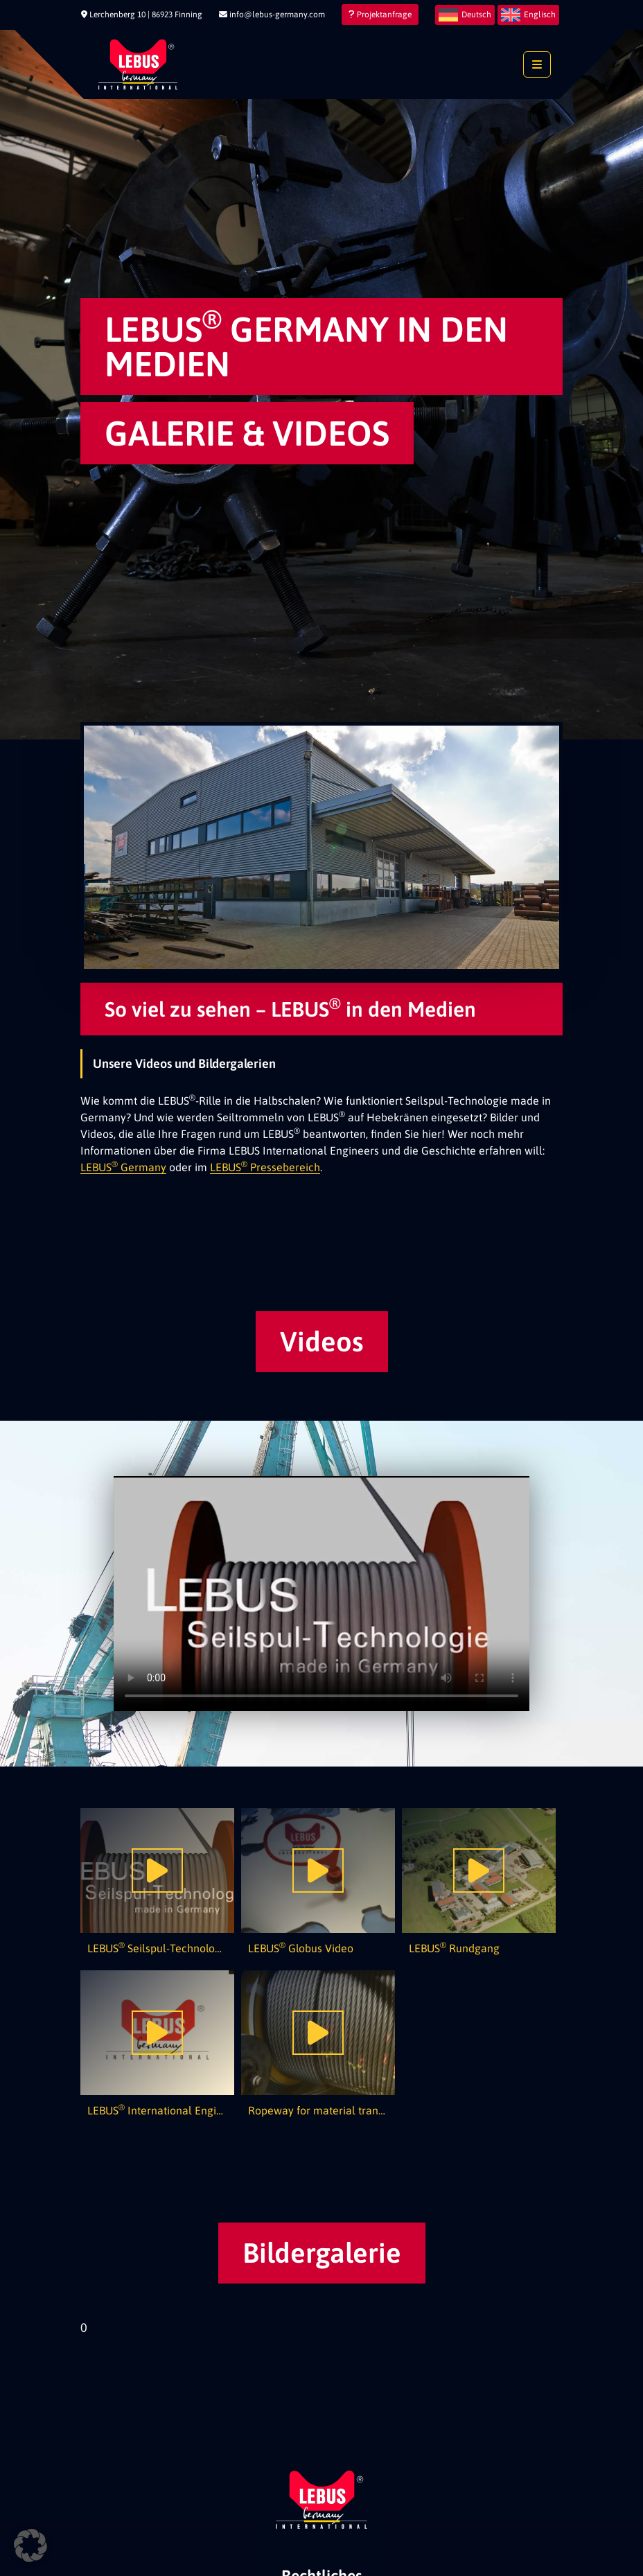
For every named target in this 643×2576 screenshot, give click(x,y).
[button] (30, 2545)
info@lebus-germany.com (272, 14)
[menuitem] (465, 15)
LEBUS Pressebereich (265, 1167)
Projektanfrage (380, 14)
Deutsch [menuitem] (476, 14)
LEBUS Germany (123, 1167)
